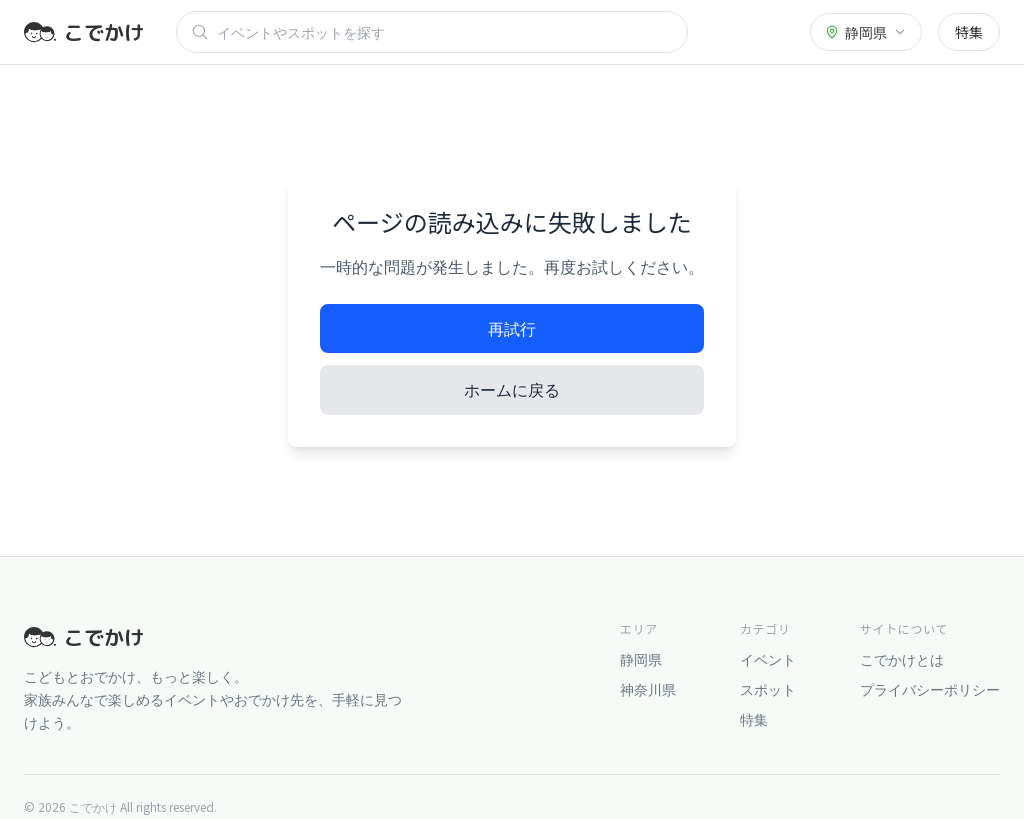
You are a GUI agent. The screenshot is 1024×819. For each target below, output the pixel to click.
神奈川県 (648, 689)
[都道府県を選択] (866, 32)
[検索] (445, 32)
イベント (768, 659)
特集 (969, 32)
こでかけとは (902, 659)
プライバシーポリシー (930, 689)
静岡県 (641, 659)
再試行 (512, 328)
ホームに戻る (512, 389)
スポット (768, 689)
